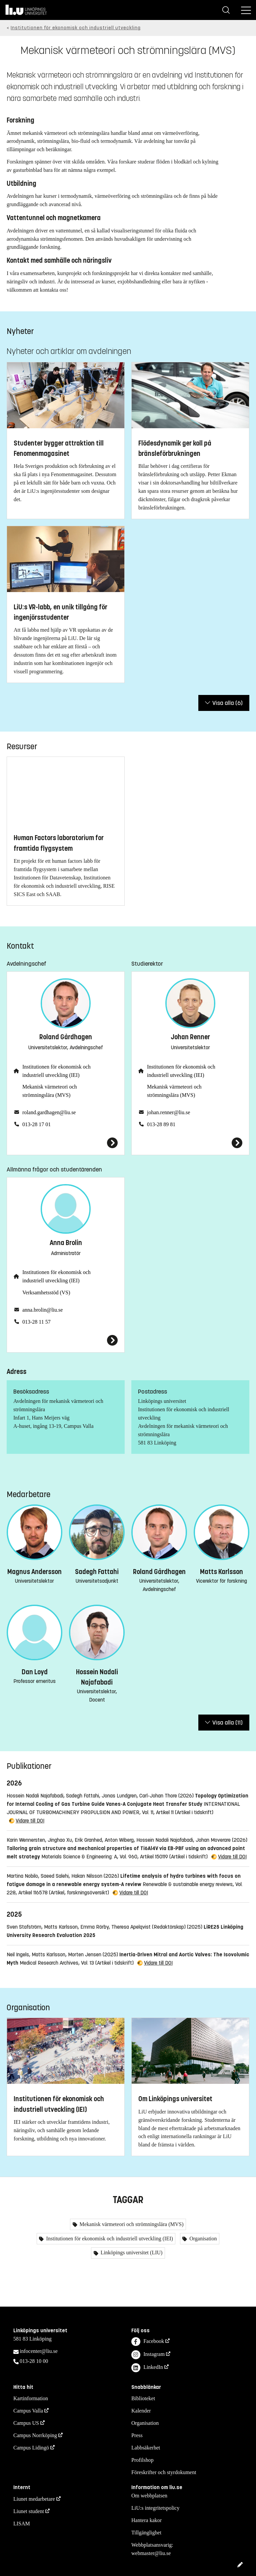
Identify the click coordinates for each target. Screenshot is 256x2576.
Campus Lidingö (31, 2447)
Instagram (148, 2354)
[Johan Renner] (190, 1142)
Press (137, 2435)
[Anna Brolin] (66, 1340)
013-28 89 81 (161, 1124)
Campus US (26, 2423)
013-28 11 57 (36, 1322)
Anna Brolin (66, 1243)
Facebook (147, 2341)
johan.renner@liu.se (168, 1112)
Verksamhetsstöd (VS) (46, 1292)
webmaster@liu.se (151, 2553)
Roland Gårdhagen (65, 1037)
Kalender (141, 2411)
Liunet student (28, 2511)
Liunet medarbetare (34, 2499)
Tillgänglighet (146, 2532)
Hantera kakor (146, 2520)
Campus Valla (28, 2411)
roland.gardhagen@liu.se (49, 1112)
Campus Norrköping (35, 2435)
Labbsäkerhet (145, 2447)
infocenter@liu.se (39, 2351)
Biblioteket (143, 2398)
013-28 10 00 (34, 2361)
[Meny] (246, 10)
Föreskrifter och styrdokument (163, 2472)
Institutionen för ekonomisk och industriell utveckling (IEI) (56, 1071)
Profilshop (142, 2460)
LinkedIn (147, 2367)
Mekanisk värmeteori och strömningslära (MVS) (49, 1091)
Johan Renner (190, 1037)
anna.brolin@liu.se (42, 1310)
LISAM (21, 2523)
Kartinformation (30, 2398)
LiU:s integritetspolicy (155, 2508)
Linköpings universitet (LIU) (131, 2252)
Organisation (202, 2238)
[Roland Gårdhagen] (66, 1142)
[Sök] (226, 10)
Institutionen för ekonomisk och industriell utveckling (76, 28)
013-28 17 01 (36, 1124)
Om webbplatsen (149, 2495)
